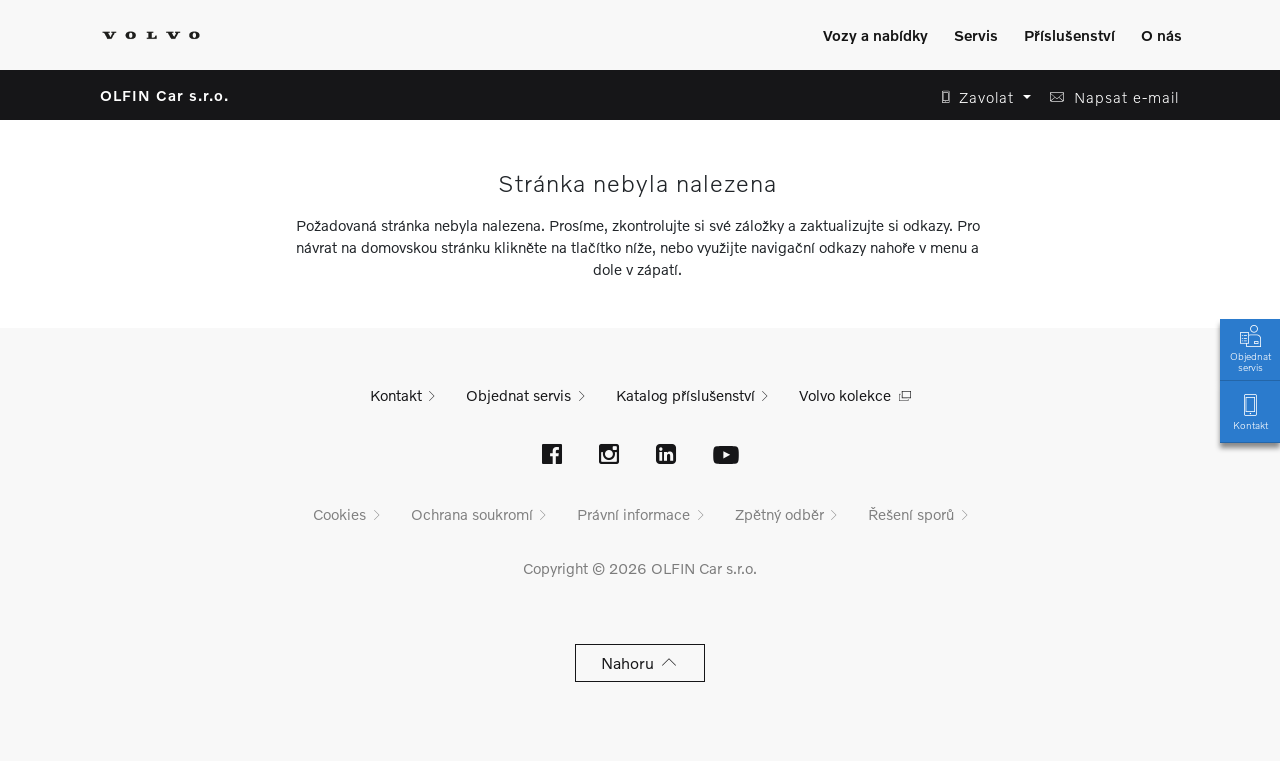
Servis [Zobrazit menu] (976, 35)
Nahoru (640, 662)
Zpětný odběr (779, 514)
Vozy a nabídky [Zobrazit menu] (875, 35)
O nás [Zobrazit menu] (1161, 35)
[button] (980, 97)
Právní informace (633, 514)
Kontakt (1250, 410)
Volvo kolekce (845, 395)
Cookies (339, 514)
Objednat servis (1250, 347)
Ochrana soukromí (472, 514)
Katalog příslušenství (685, 395)
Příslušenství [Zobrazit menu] (1069, 35)
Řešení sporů (911, 514)
